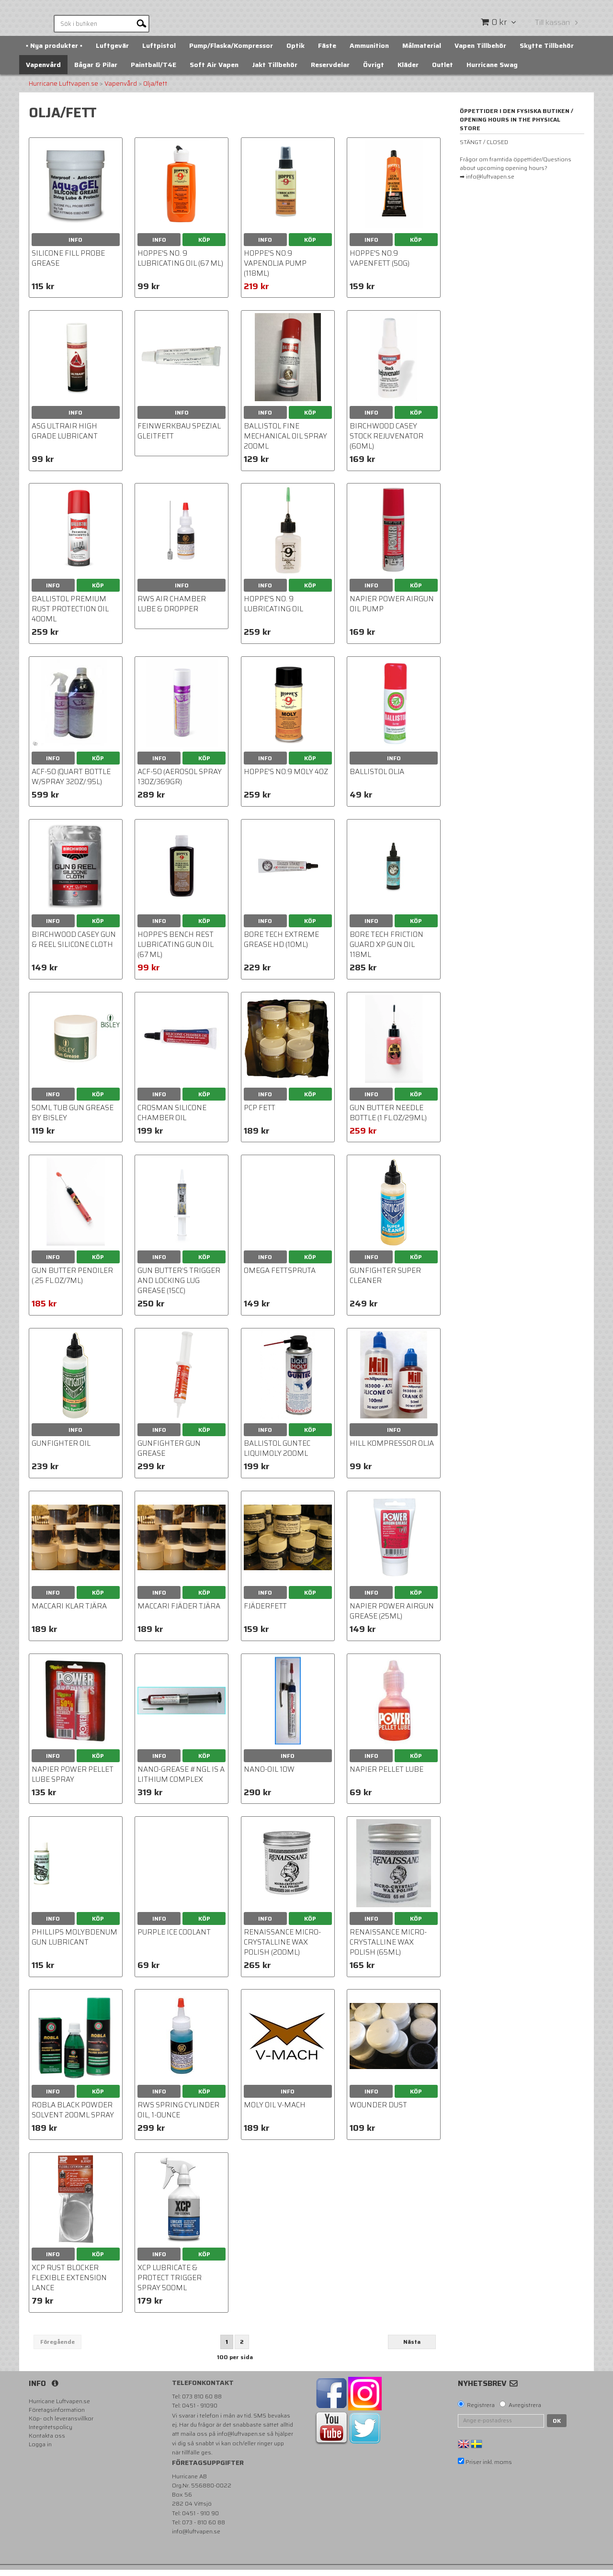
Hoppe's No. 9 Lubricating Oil (273, 610)
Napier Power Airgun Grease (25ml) (392, 1618)
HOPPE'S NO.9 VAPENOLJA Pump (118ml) (275, 269)
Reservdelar (330, 71)
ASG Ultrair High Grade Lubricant (65, 437)
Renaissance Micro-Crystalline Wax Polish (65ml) (388, 1948)
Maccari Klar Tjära (69, 1613)
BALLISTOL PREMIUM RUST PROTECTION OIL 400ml (70, 615)
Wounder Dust (378, 2111)
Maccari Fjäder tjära (178, 1613)
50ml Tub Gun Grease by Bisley (73, 1119)
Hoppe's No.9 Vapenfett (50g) (379, 264)
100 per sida (235, 2363)
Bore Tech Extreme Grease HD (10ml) (281, 946)
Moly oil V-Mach (275, 2111)
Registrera (481, 2411)
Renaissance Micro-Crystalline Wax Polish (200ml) (282, 1948)
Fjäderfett (265, 1613)
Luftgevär (112, 51)
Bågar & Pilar (95, 71)
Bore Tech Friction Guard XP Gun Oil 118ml (386, 951)
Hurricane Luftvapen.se (63, 90)
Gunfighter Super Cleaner (385, 1282)
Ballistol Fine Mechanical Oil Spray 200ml (285, 442)
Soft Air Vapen (214, 71)
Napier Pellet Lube (386, 1775)
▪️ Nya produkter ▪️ (54, 51)
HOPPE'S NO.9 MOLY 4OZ (286, 778)
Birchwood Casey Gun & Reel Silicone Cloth (74, 946)
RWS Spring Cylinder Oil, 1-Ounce (178, 2116)
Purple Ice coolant (174, 1938)
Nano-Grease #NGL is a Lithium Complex (181, 1780)
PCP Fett (259, 1114)
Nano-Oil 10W (269, 1775)
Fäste (327, 51)
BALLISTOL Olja (377, 778)
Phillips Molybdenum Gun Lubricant (74, 1943)
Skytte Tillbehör (547, 51)
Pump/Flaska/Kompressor (231, 51)
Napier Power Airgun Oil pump (392, 610)
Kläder (408, 71)
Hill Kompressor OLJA (392, 1449)
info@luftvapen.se (241, 2440)
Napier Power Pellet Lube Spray (73, 1780)
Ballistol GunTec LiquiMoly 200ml (277, 1454)
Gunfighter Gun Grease (169, 1454)
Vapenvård (43, 71)
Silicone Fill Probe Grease (68, 264)
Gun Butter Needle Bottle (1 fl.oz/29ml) (388, 1119)
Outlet (442, 71)
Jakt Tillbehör (274, 71)
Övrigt (373, 71)
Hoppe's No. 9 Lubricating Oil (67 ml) (180, 264)
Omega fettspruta (280, 1276)
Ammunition (369, 51)
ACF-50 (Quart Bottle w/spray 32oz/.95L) (71, 783)
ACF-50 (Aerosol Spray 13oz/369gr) (179, 783)
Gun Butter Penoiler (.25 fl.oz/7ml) (72, 1282)
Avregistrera (525, 2411)
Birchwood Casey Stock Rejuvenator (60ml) (386, 442)
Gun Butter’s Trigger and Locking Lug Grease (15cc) (178, 1287)
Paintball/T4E (153, 71)
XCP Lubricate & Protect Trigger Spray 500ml (169, 2284)
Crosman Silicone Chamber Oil (171, 1119)
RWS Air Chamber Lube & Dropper (171, 610)
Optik (295, 51)
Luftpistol (159, 51)
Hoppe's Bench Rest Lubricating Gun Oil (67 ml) (175, 951)
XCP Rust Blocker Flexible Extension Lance (69, 2284)
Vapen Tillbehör (480, 51)
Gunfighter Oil (61, 1449)
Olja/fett (155, 90)
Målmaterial (421, 51)
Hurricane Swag (492, 71)
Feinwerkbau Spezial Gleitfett (179, 437)
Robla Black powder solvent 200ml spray (73, 2116)
